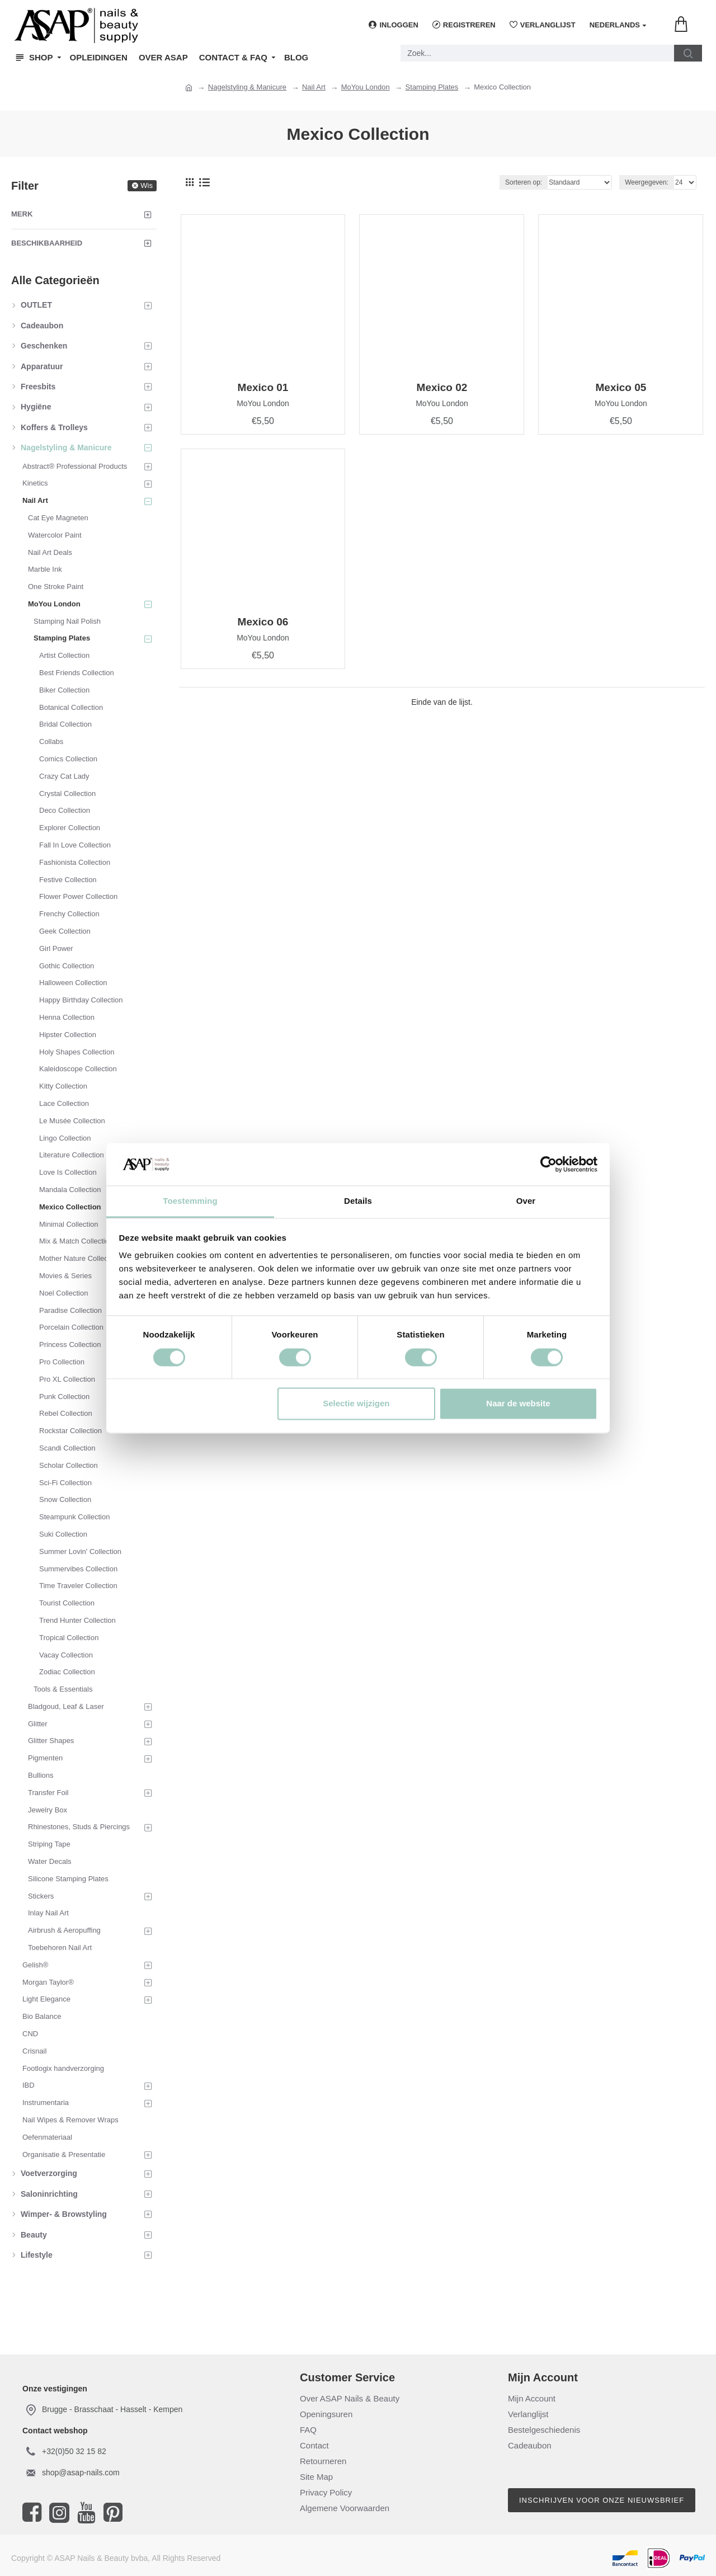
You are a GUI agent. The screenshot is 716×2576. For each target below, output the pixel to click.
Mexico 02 (442, 387)
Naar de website (518, 1404)
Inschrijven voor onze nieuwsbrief (601, 2500)
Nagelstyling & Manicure (247, 87)
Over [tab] (526, 1201)
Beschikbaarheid (46, 243)
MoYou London (365, 87)
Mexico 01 (263, 387)
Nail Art (314, 87)
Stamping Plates (432, 87)
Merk (21, 214)
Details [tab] (358, 1201)
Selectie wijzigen (356, 1404)
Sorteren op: (523, 182)
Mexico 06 (263, 622)
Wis (146, 185)
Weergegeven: (646, 182)
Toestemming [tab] (190, 1201)
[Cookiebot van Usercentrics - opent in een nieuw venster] (548, 1164)
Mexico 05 (621, 387)
